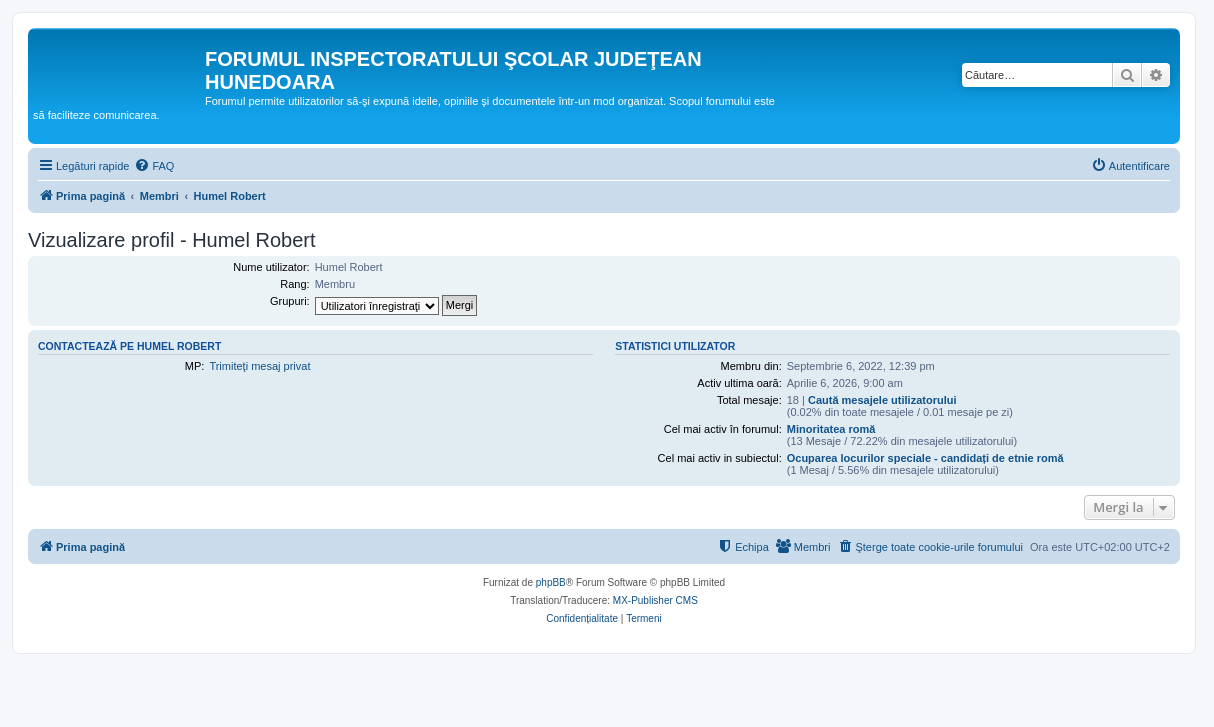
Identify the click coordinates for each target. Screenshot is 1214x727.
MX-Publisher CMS (655, 600)
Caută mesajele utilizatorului (882, 400)
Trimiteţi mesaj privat (259, 366)
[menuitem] (154, 166)
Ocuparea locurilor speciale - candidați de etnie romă (925, 458)
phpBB (551, 582)
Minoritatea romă (831, 429)
